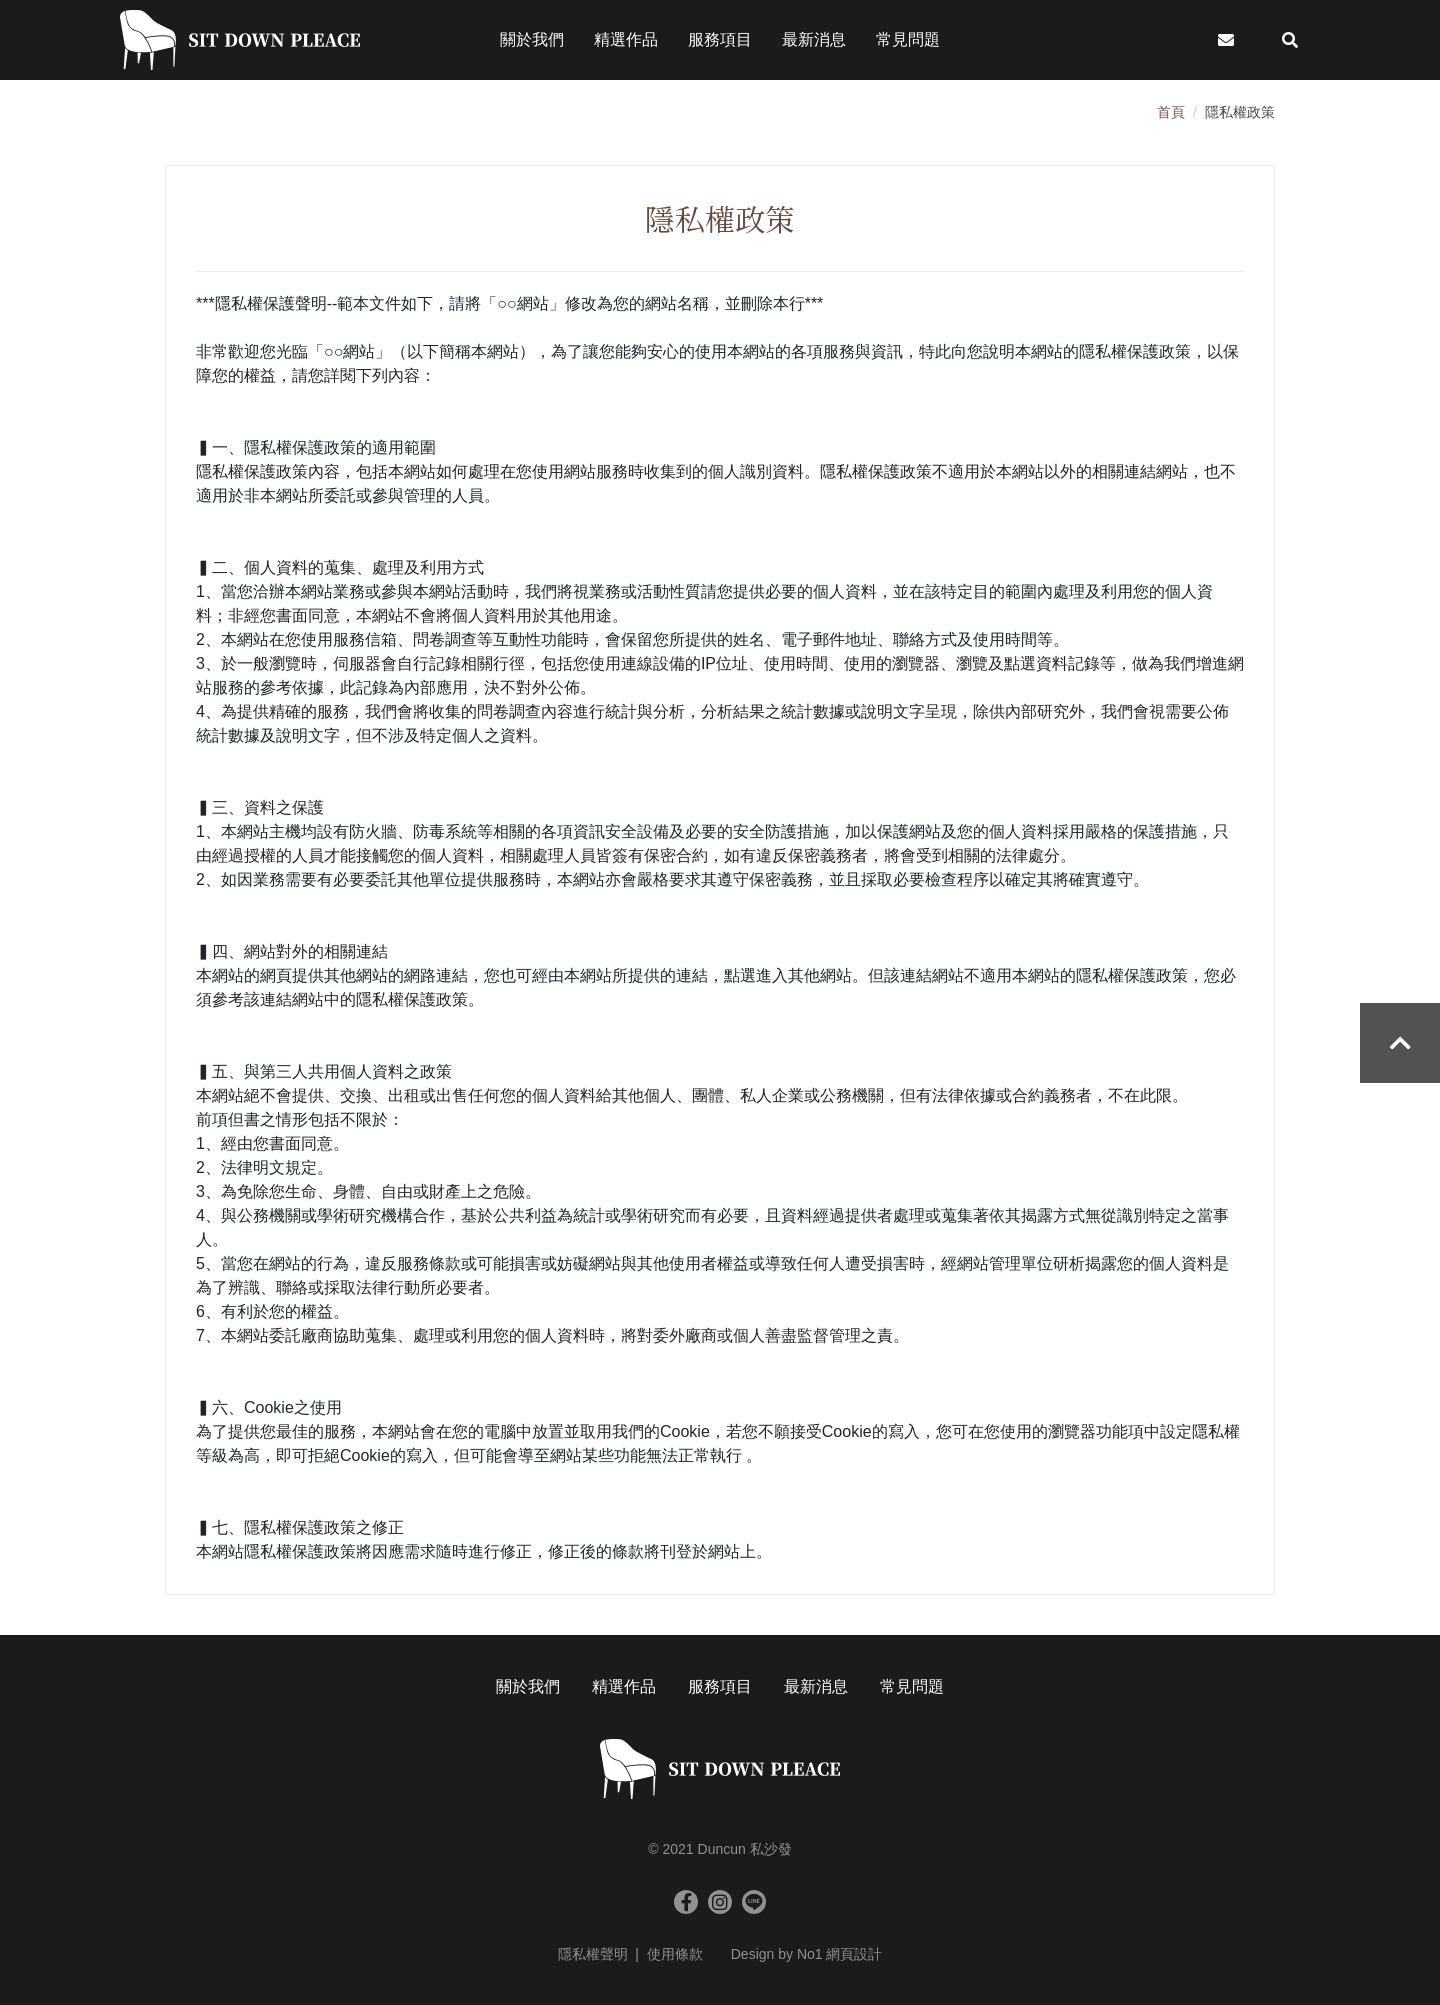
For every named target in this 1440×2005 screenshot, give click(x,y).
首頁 (1171, 112)
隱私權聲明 (593, 1954)
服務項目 (720, 1686)
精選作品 (624, 1686)
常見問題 (912, 1686)
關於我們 (528, 1686)
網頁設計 (854, 1954)
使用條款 (675, 1954)
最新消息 (816, 1686)
